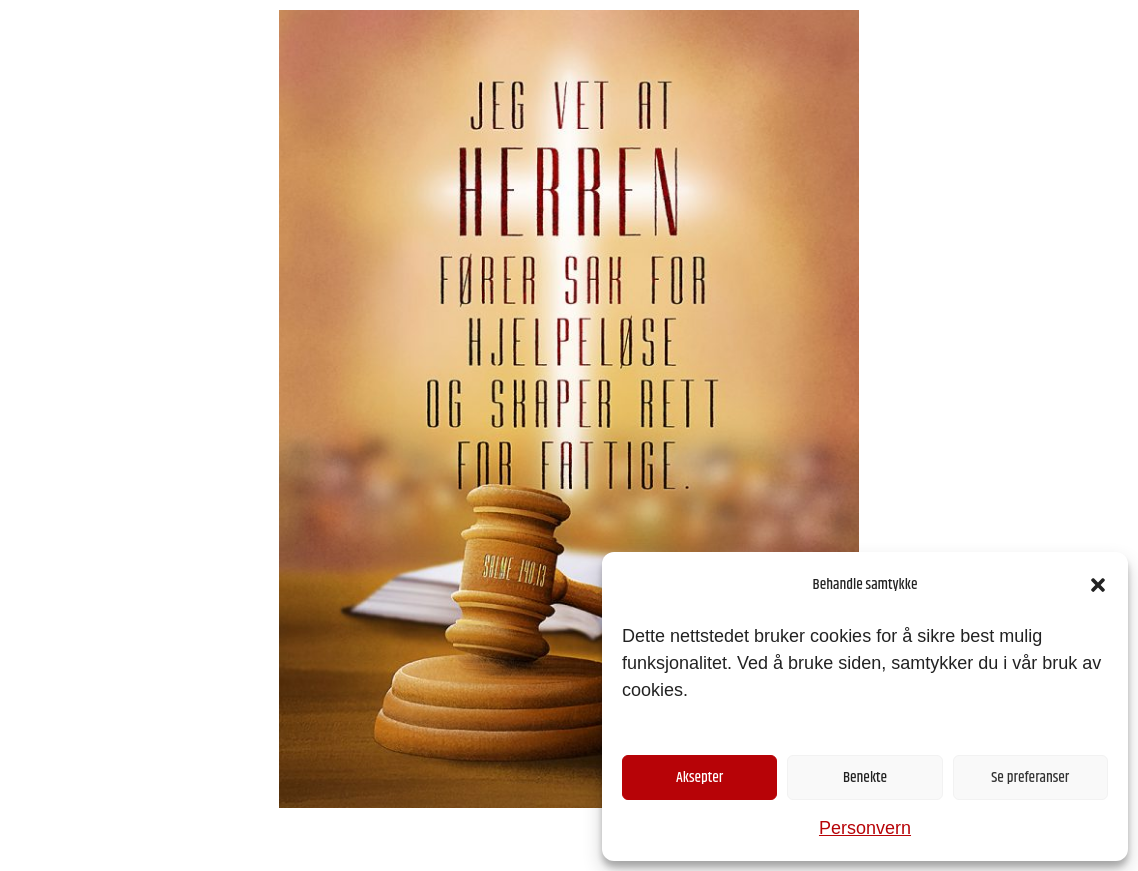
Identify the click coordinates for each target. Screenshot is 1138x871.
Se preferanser (1030, 777)
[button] (1098, 585)
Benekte (865, 777)
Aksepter (699, 777)
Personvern (865, 828)
